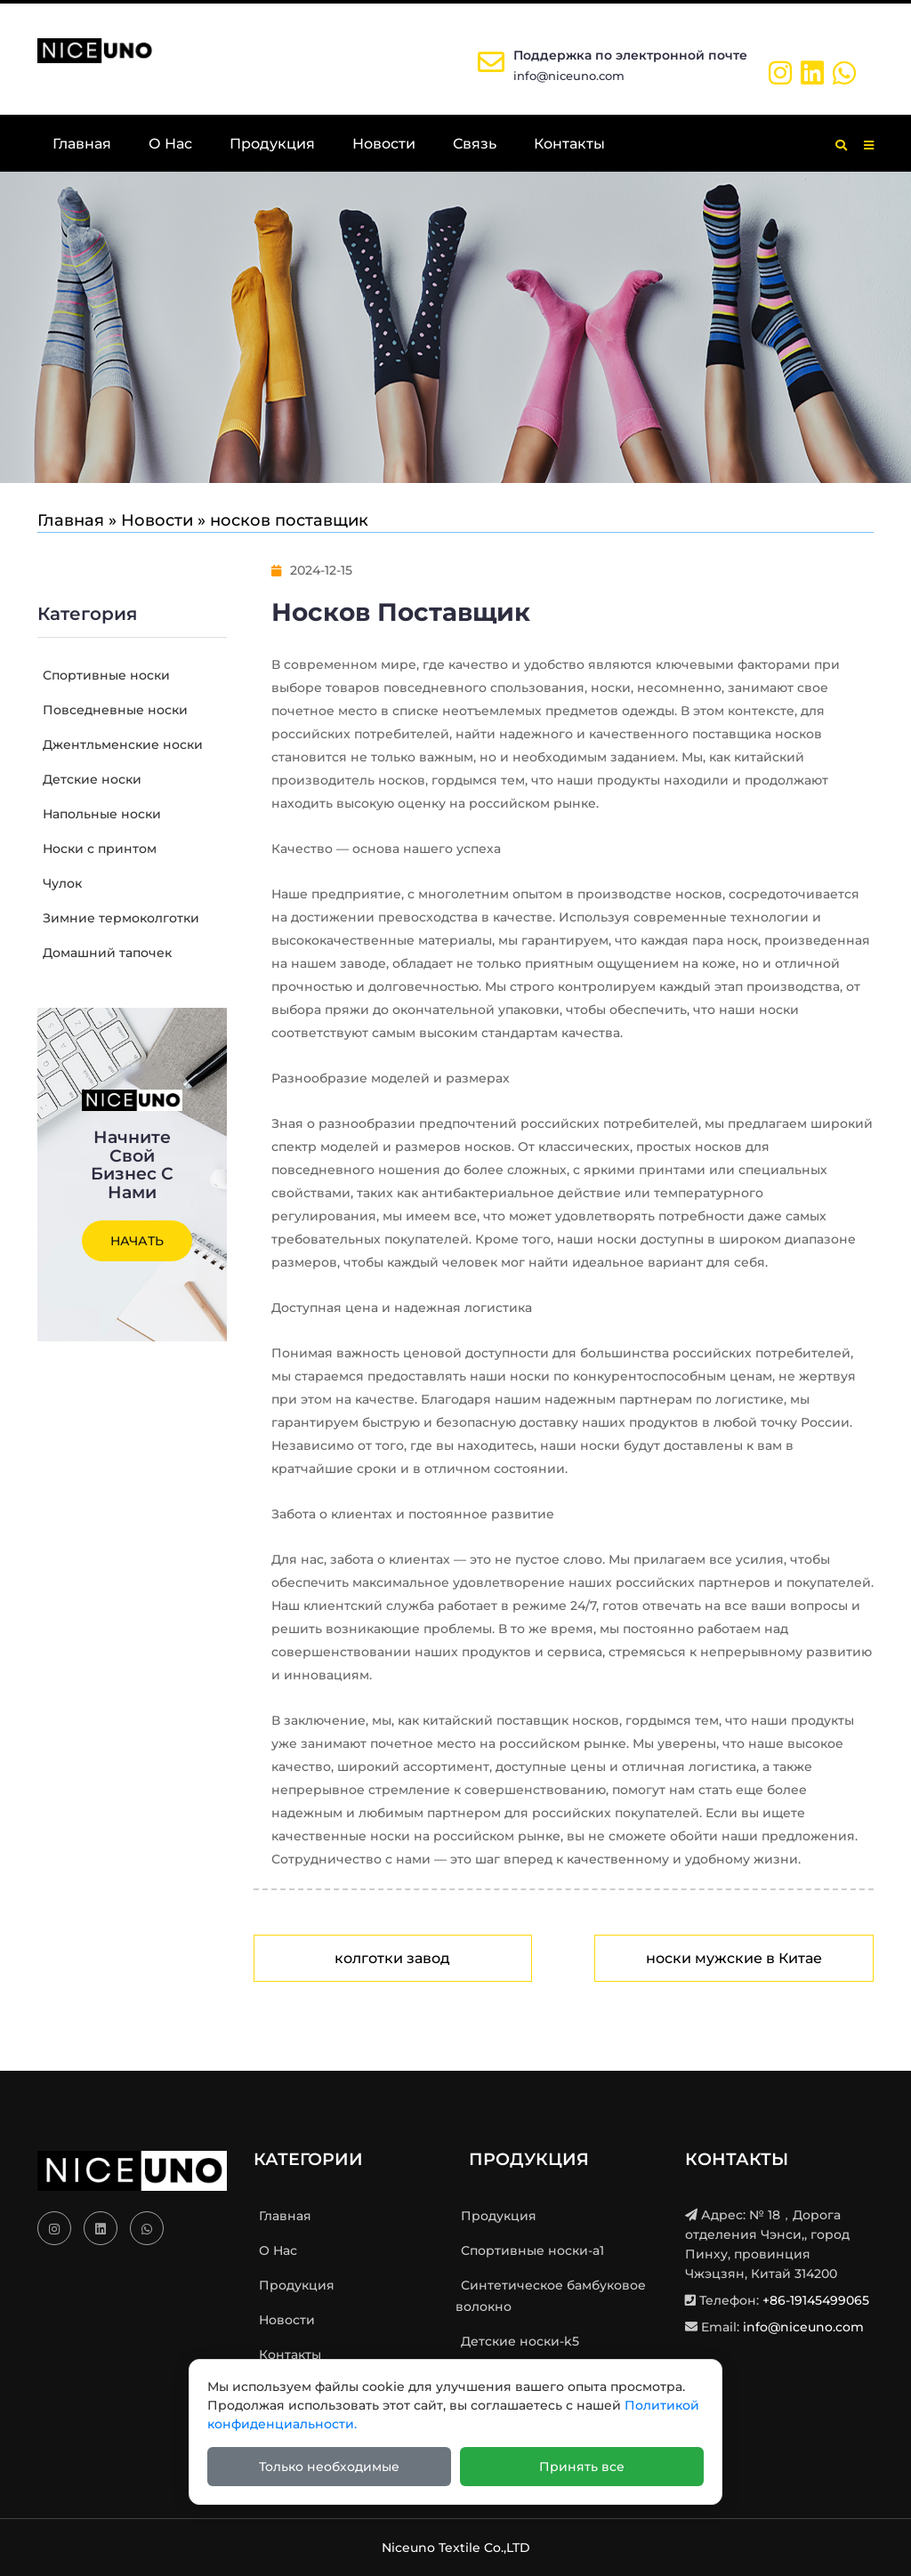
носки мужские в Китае (734, 1958)
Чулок (59, 883)
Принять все (582, 2467)
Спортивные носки (103, 675)
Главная (81, 143)
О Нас (170, 143)
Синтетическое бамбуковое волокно (551, 2295)
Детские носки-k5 (517, 2341)
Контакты (569, 143)
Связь (474, 143)
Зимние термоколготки (118, 918)
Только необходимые (329, 2467)
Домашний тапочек (104, 953)
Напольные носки (99, 814)
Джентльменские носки (120, 745)
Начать (137, 1241)
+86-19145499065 (815, 2300)
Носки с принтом (97, 849)
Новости (383, 143)
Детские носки (89, 779)
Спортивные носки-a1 (530, 2250)
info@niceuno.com (569, 75)
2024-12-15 (311, 570)
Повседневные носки (112, 710)
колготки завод (392, 1958)
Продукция (272, 143)
